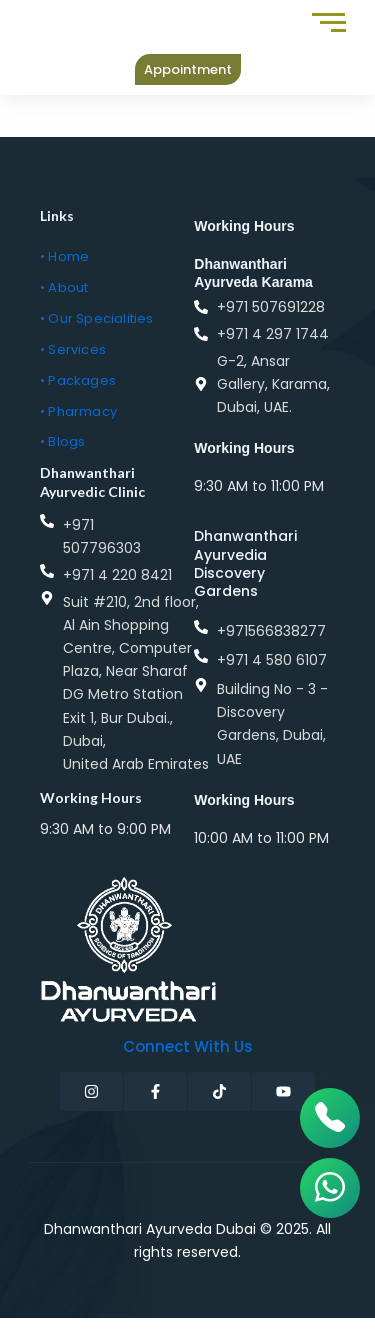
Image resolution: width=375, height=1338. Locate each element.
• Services (73, 349)
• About (64, 287)
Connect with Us (188, 1046)
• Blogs (62, 441)
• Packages (78, 380)
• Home (64, 256)
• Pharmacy (78, 411)
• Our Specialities (97, 318)
